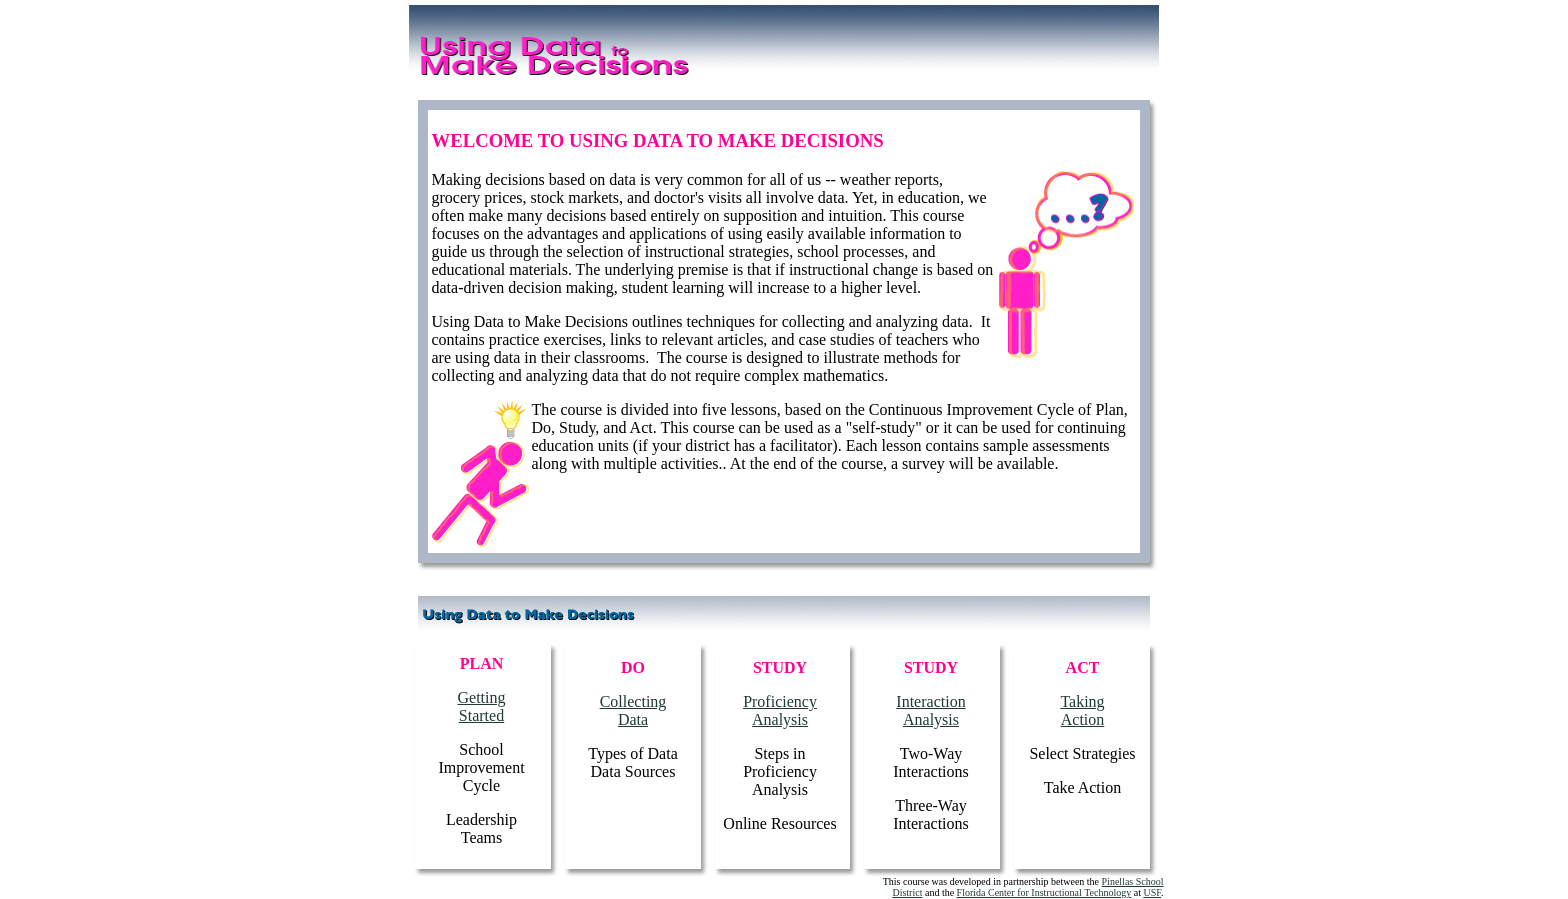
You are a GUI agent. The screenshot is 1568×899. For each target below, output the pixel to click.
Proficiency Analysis (780, 710)
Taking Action (1082, 710)
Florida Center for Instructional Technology (1044, 892)
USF (1152, 892)
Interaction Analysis (930, 710)
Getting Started (482, 706)
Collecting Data (633, 710)
